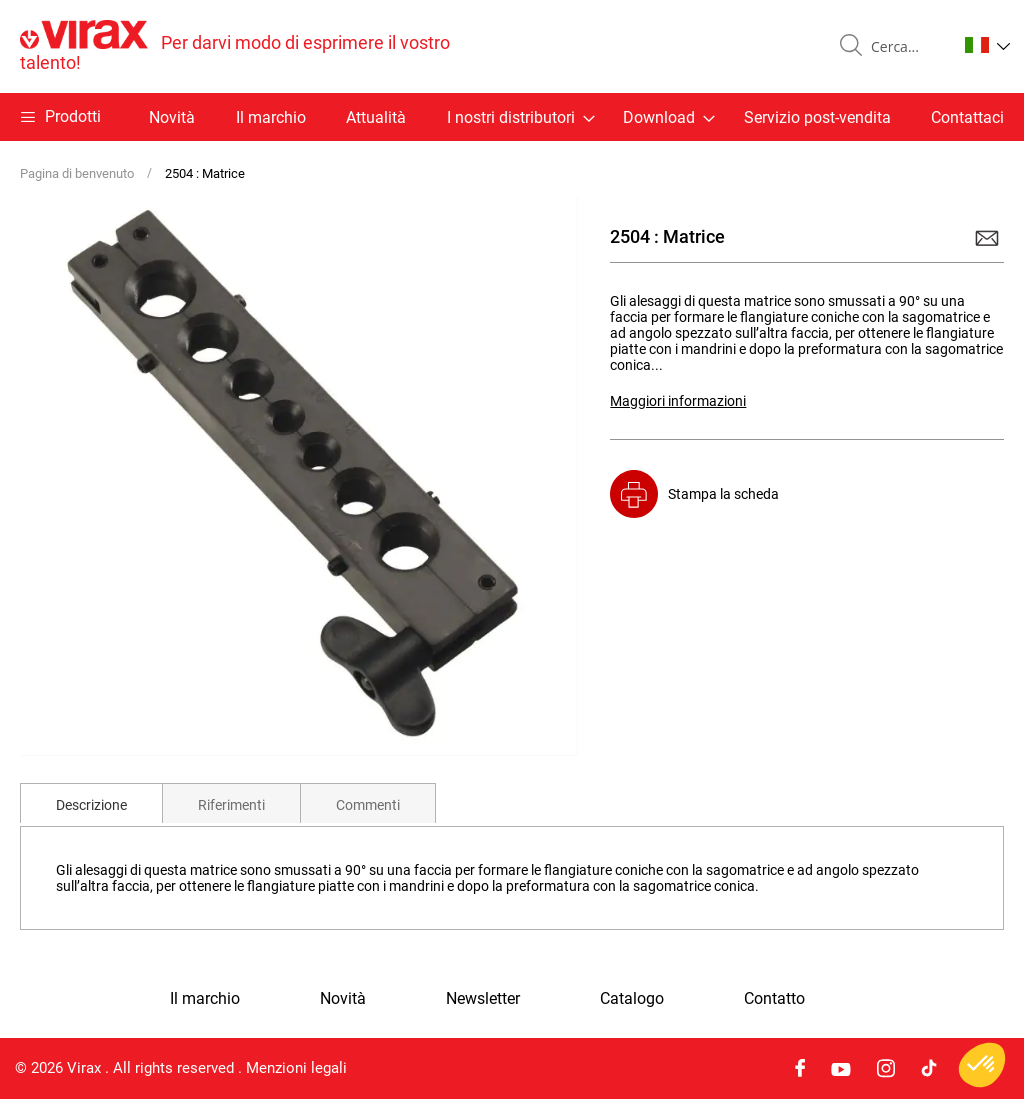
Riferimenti (231, 805)
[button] (987, 45)
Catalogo (632, 999)
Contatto (774, 999)
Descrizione (91, 805)
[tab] (91, 803)
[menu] (512, 117)
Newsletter (483, 999)
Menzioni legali (296, 1068)
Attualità (376, 117)
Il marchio (271, 117)
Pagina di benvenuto (77, 173)
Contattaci (967, 117)
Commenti (368, 805)
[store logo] (266, 46)
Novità (172, 117)
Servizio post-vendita (817, 117)
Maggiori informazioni (678, 401)
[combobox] (906, 47)
